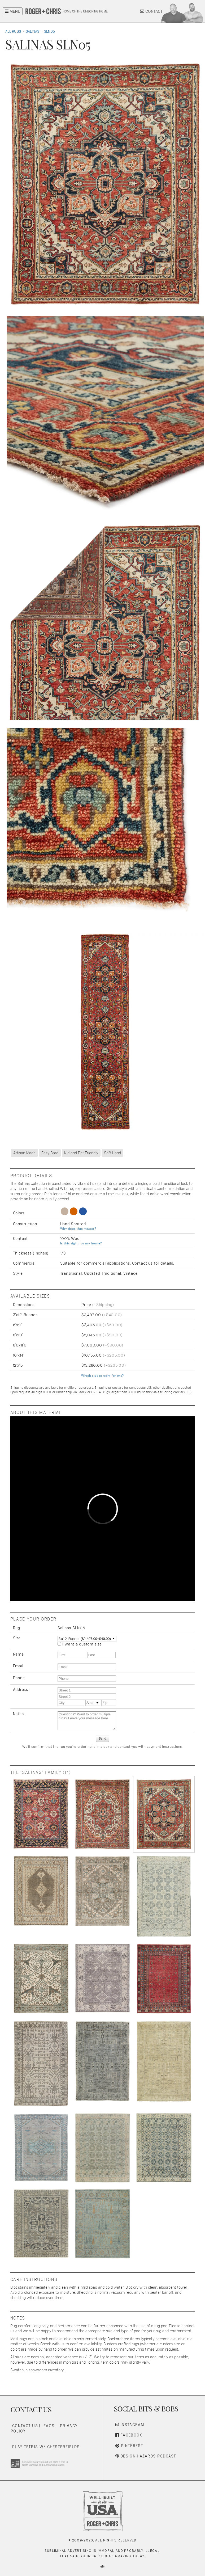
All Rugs (13, 31)
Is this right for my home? (81, 1243)
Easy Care (49, 1153)
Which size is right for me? (102, 1376)
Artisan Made (24, 1153)
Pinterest (129, 2445)
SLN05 (49, 31)
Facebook (128, 2435)
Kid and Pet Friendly (81, 1153)
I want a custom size (82, 1644)
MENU (12, 11)
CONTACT (151, 11)
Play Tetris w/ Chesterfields (46, 2446)
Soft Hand (112, 1153)
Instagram (129, 2424)
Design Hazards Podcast (145, 2456)
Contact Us (25, 2425)
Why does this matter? (78, 1229)
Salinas (32, 31)
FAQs (48, 2425)
